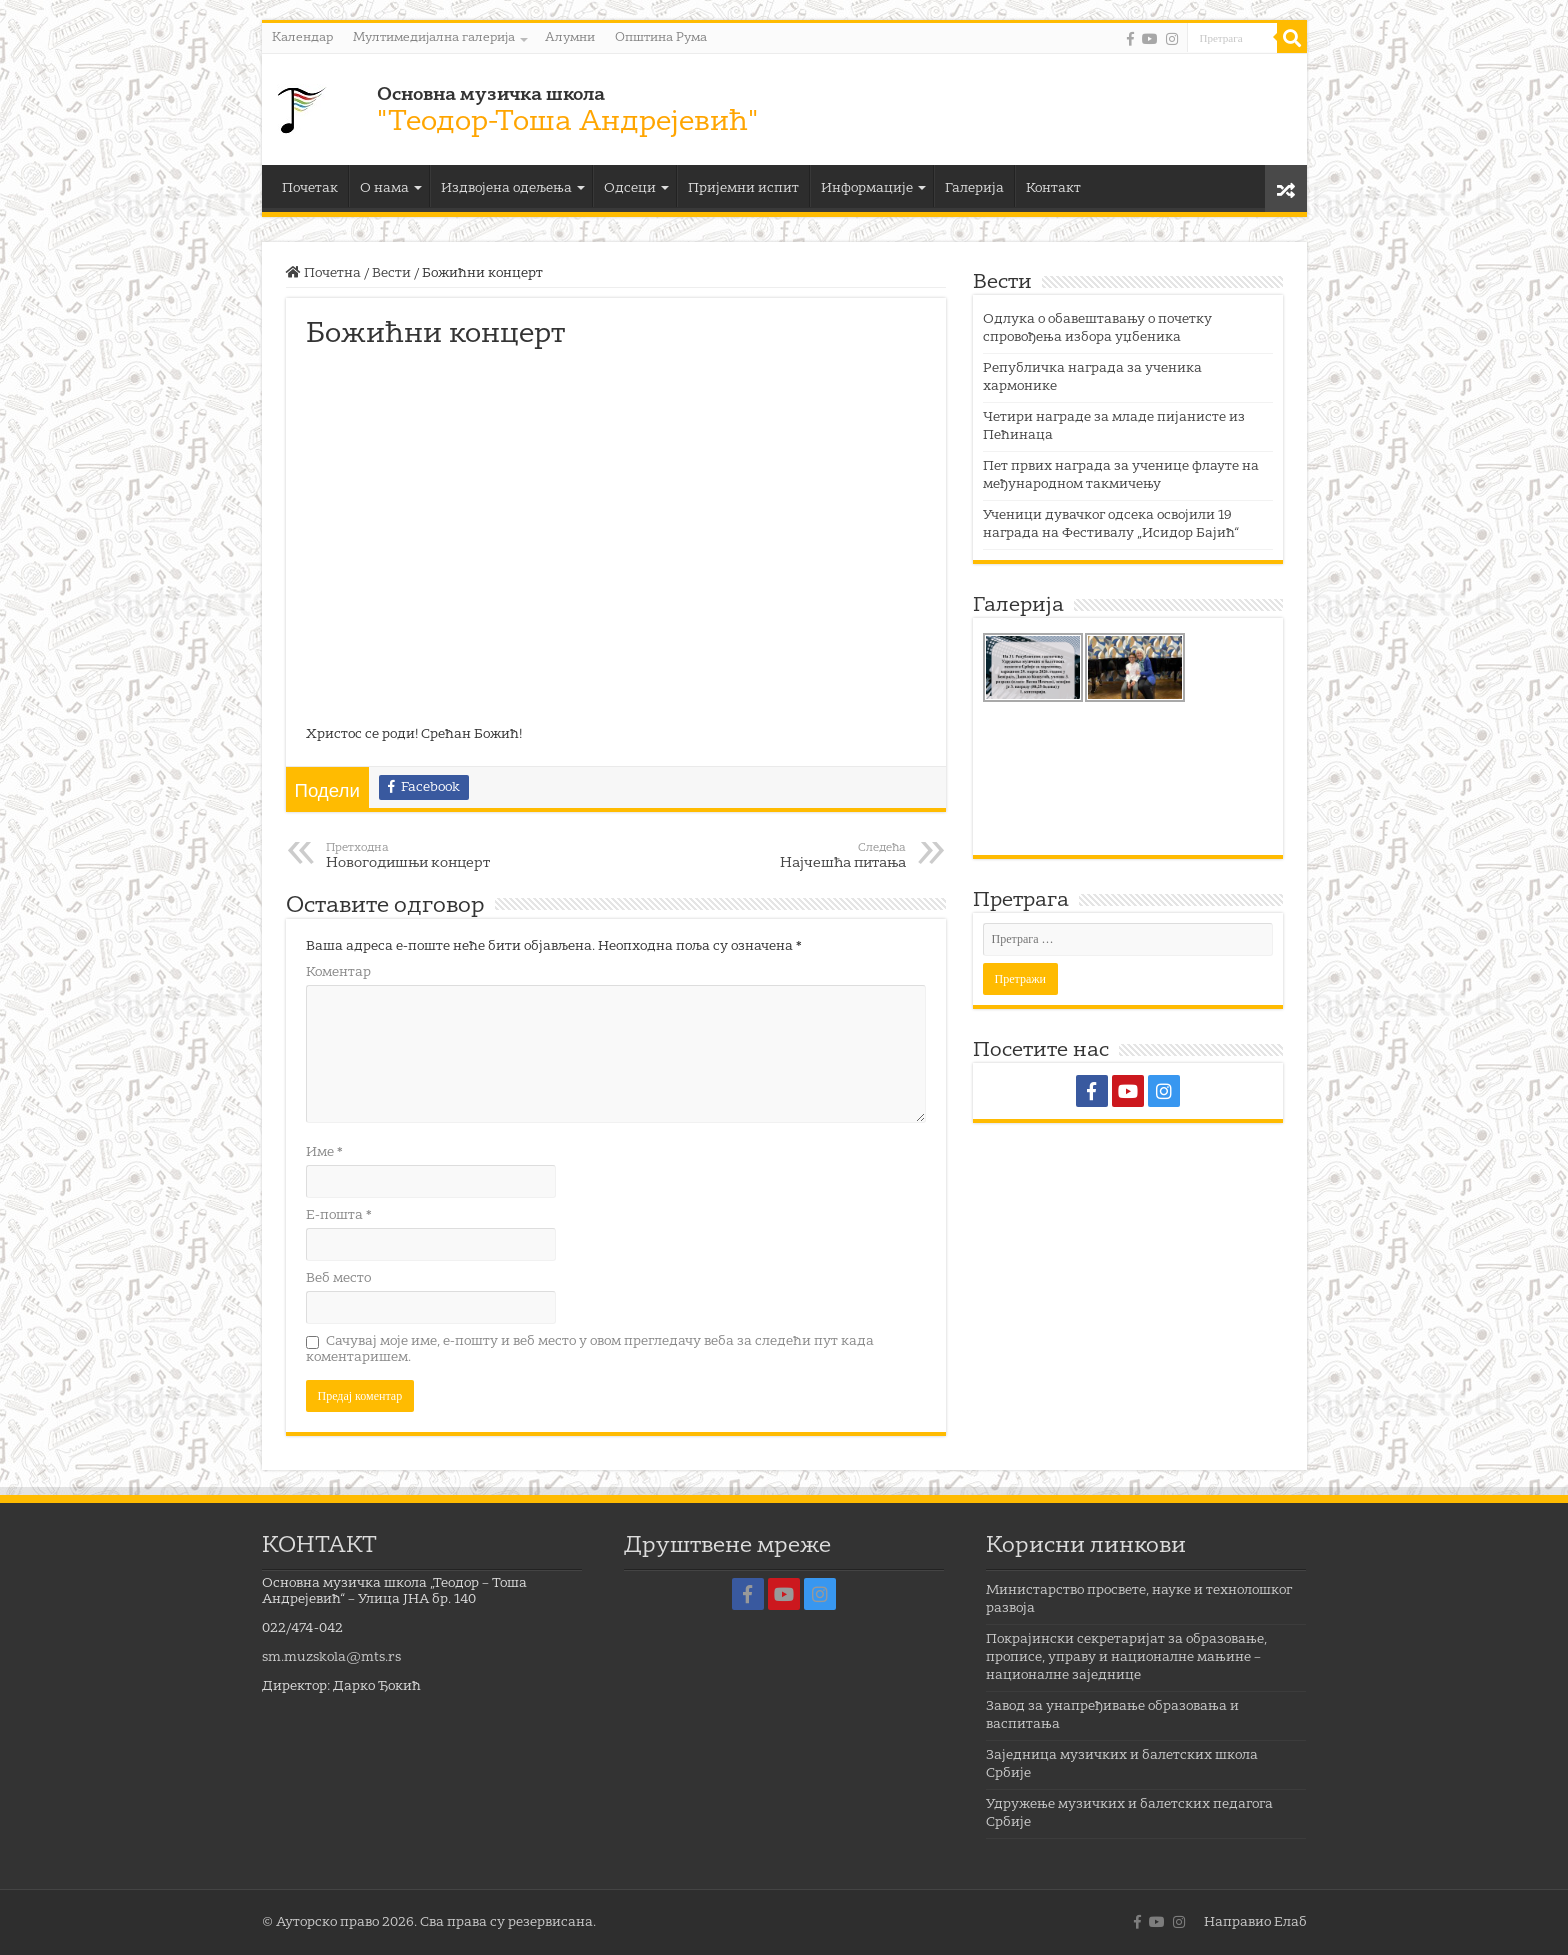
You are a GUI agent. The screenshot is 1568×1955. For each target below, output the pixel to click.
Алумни (570, 38)
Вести (391, 273)
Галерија (974, 188)
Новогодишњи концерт (428, 856)
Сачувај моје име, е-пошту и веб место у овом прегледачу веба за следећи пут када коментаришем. (590, 1349)
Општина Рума (661, 38)
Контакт (1053, 188)
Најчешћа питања (803, 856)
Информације (867, 188)
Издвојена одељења (506, 188)
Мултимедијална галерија (434, 38)
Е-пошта (339, 1215)
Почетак (310, 188)
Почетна (323, 273)
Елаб (1290, 1922)
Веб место (338, 1278)
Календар (302, 38)
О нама (384, 188)
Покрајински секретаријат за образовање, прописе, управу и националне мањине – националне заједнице (1126, 1657)
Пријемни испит (743, 188)
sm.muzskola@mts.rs (331, 1657)
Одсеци (630, 188)
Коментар (338, 972)
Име (324, 1152)
